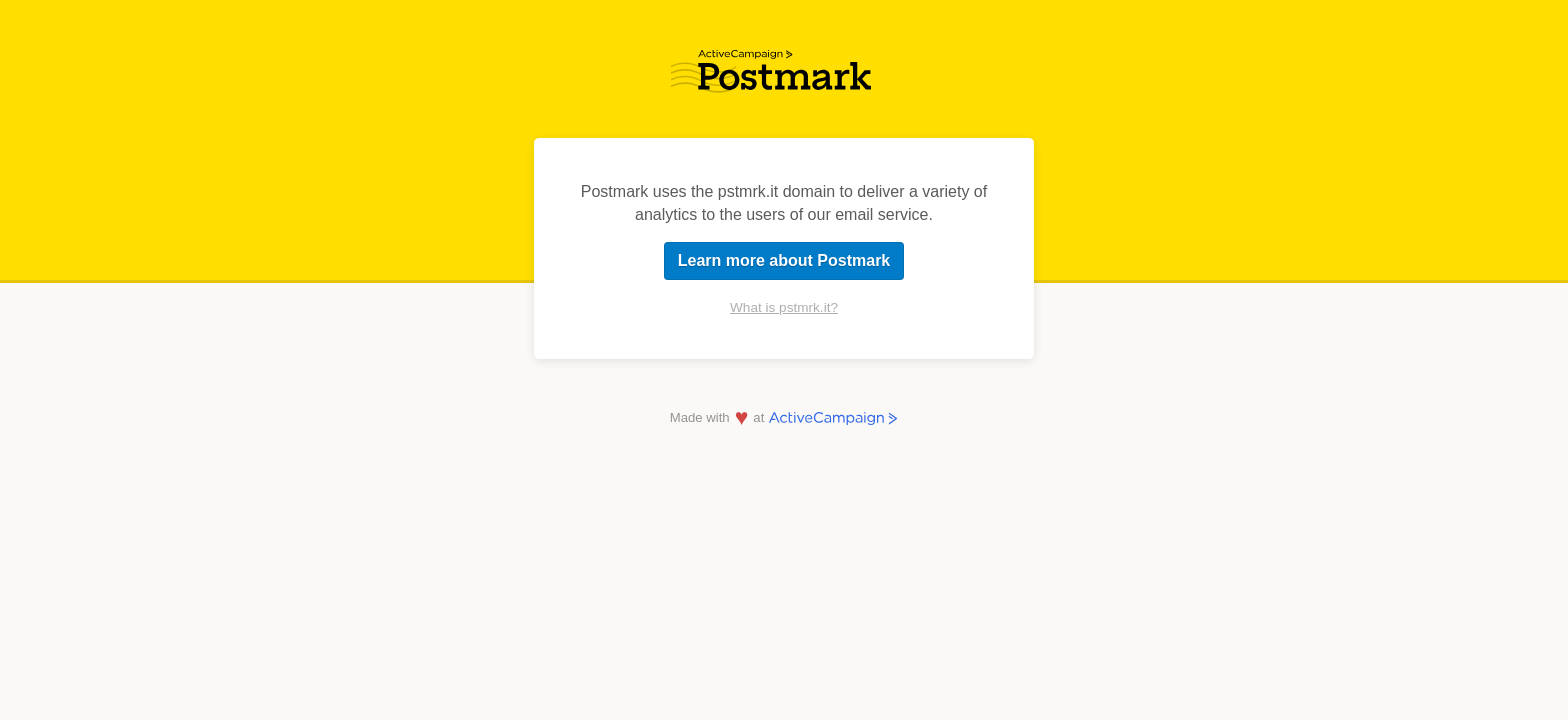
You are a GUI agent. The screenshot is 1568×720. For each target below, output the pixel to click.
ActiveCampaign (833, 418)
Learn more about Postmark (784, 260)
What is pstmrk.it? (784, 307)
